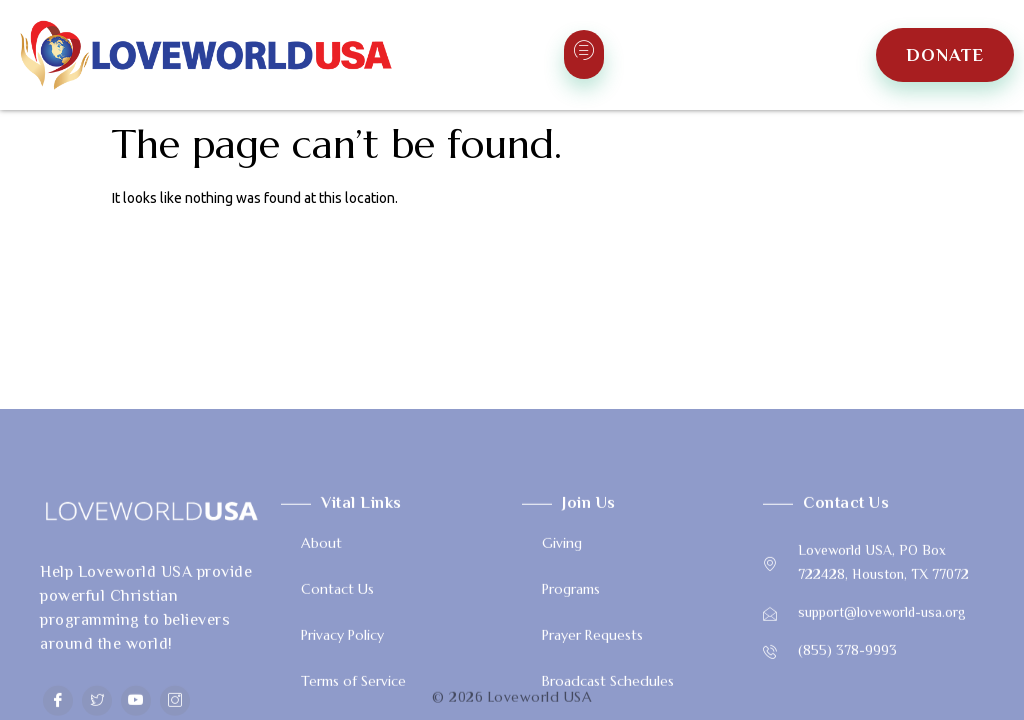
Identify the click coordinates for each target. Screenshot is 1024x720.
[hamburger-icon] (584, 54)
